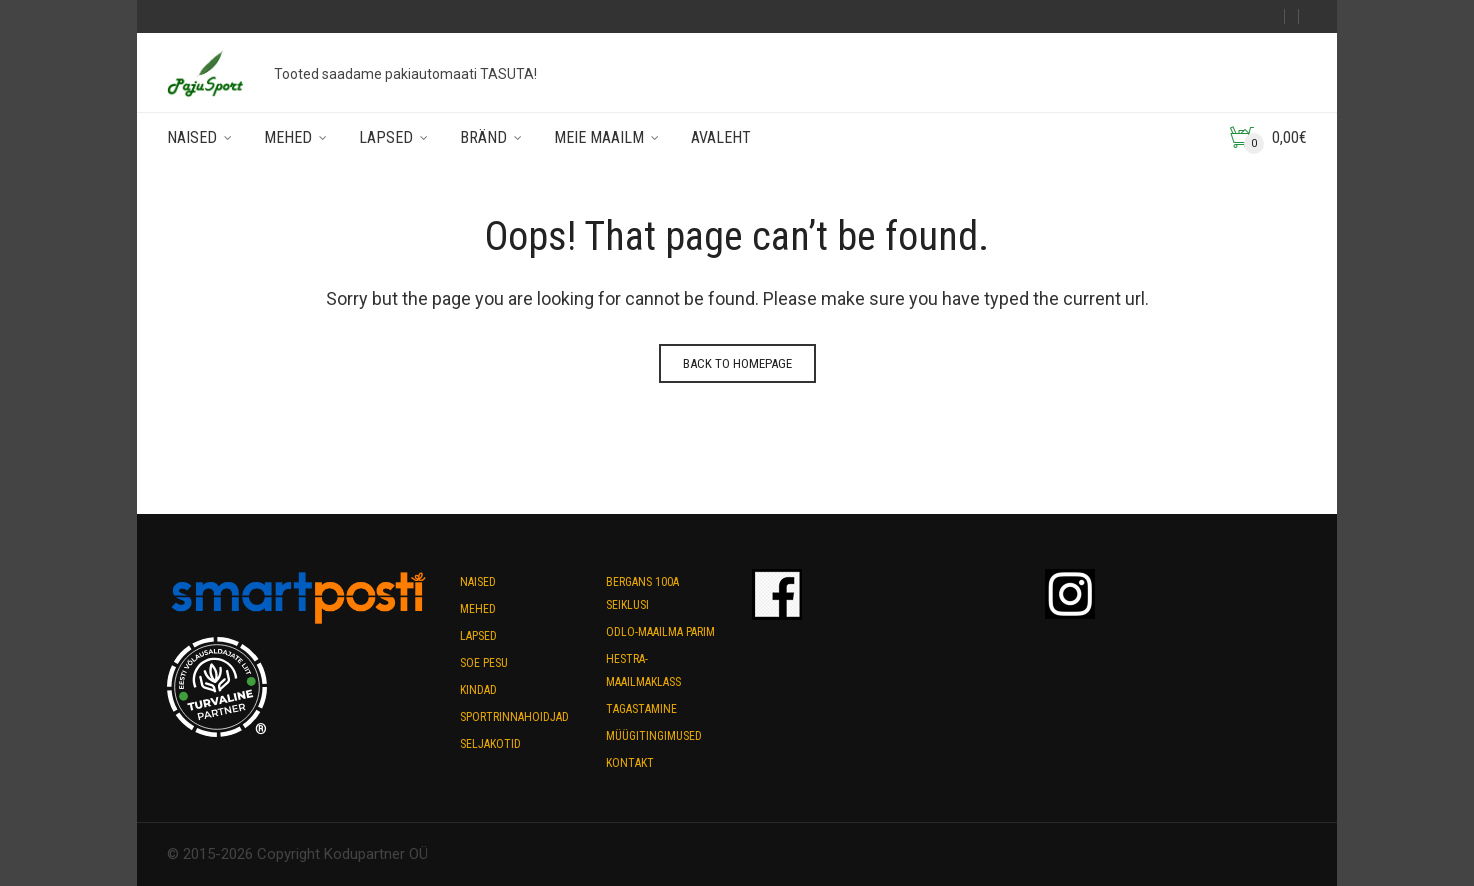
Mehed (288, 137)
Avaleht (721, 137)
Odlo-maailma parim (660, 632)
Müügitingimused (654, 736)
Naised (192, 137)
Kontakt (630, 763)
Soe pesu (484, 663)
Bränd (483, 137)
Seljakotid (490, 744)
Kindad (478, 690)
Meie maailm (599, 137)
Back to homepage (737, 363)
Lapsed (386, 137)
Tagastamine (641, 709)
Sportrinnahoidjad (514, 717)
